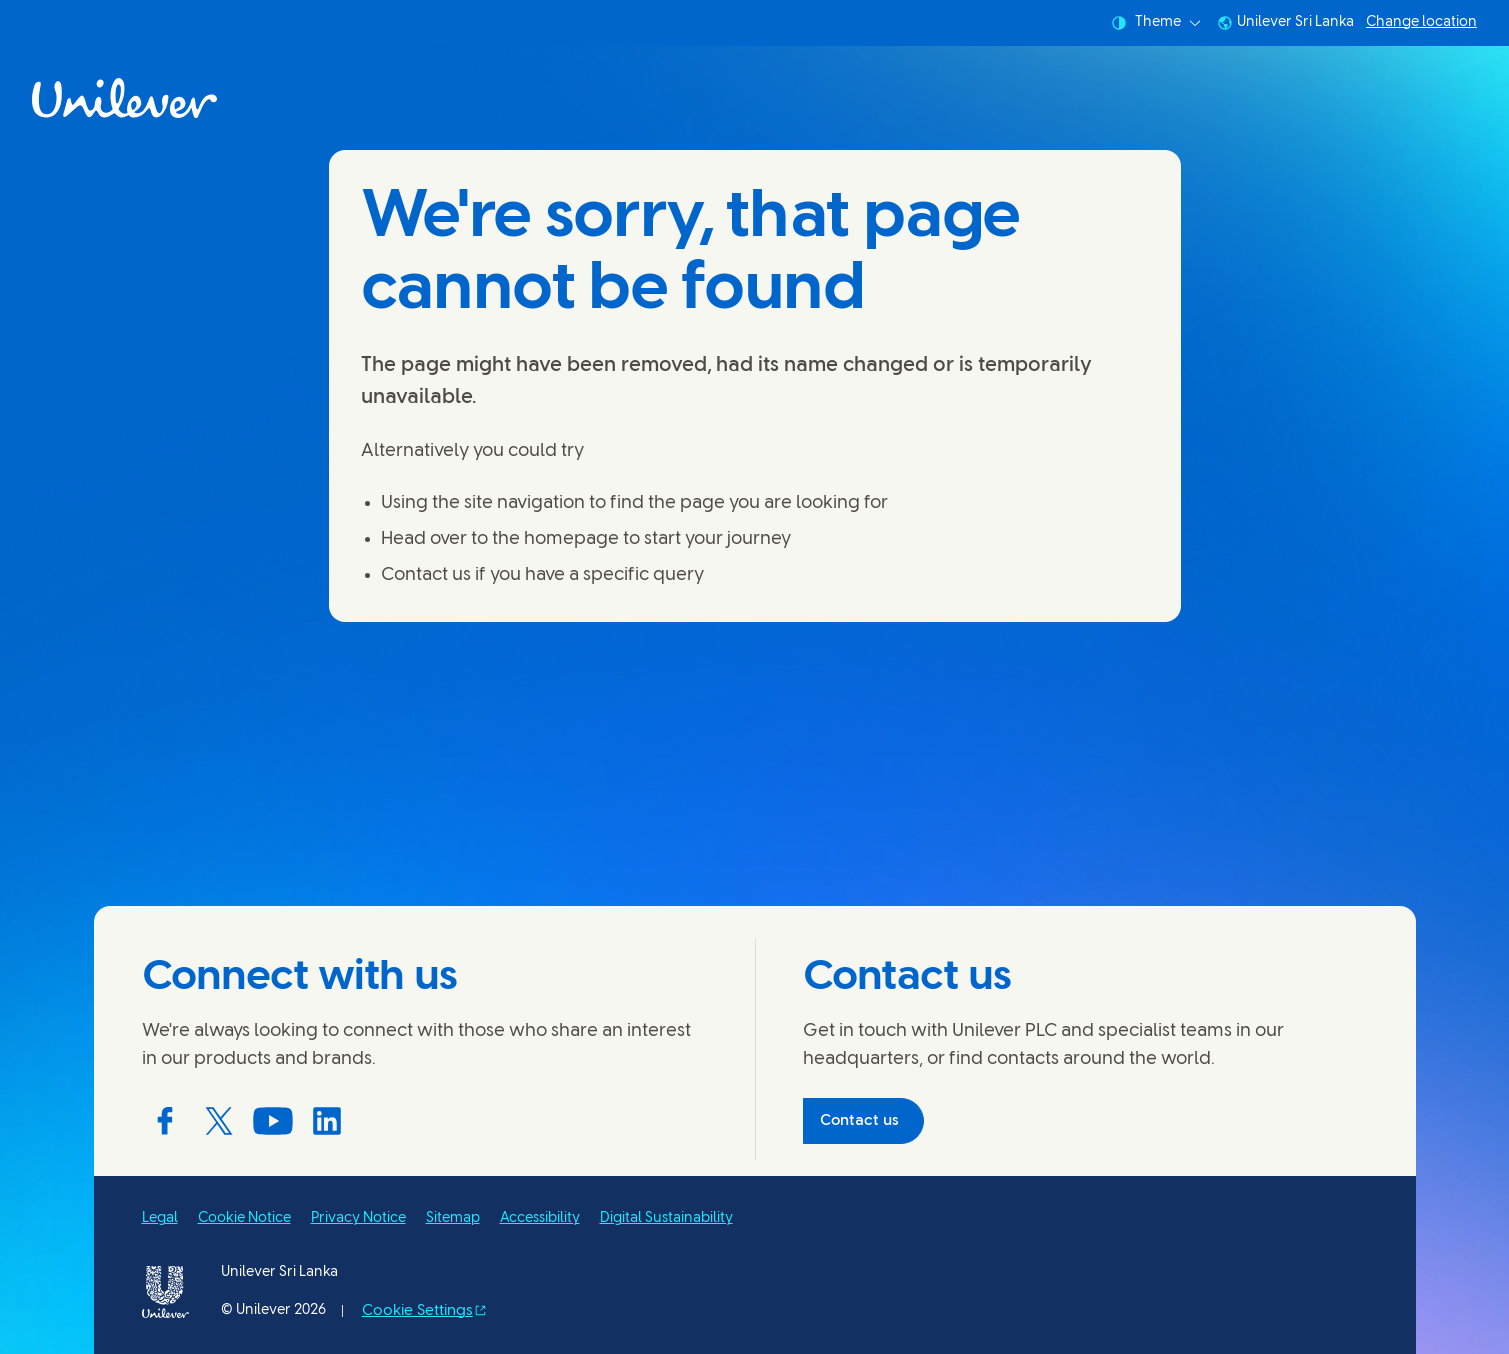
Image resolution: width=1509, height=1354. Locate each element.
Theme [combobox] (1156, 23)
